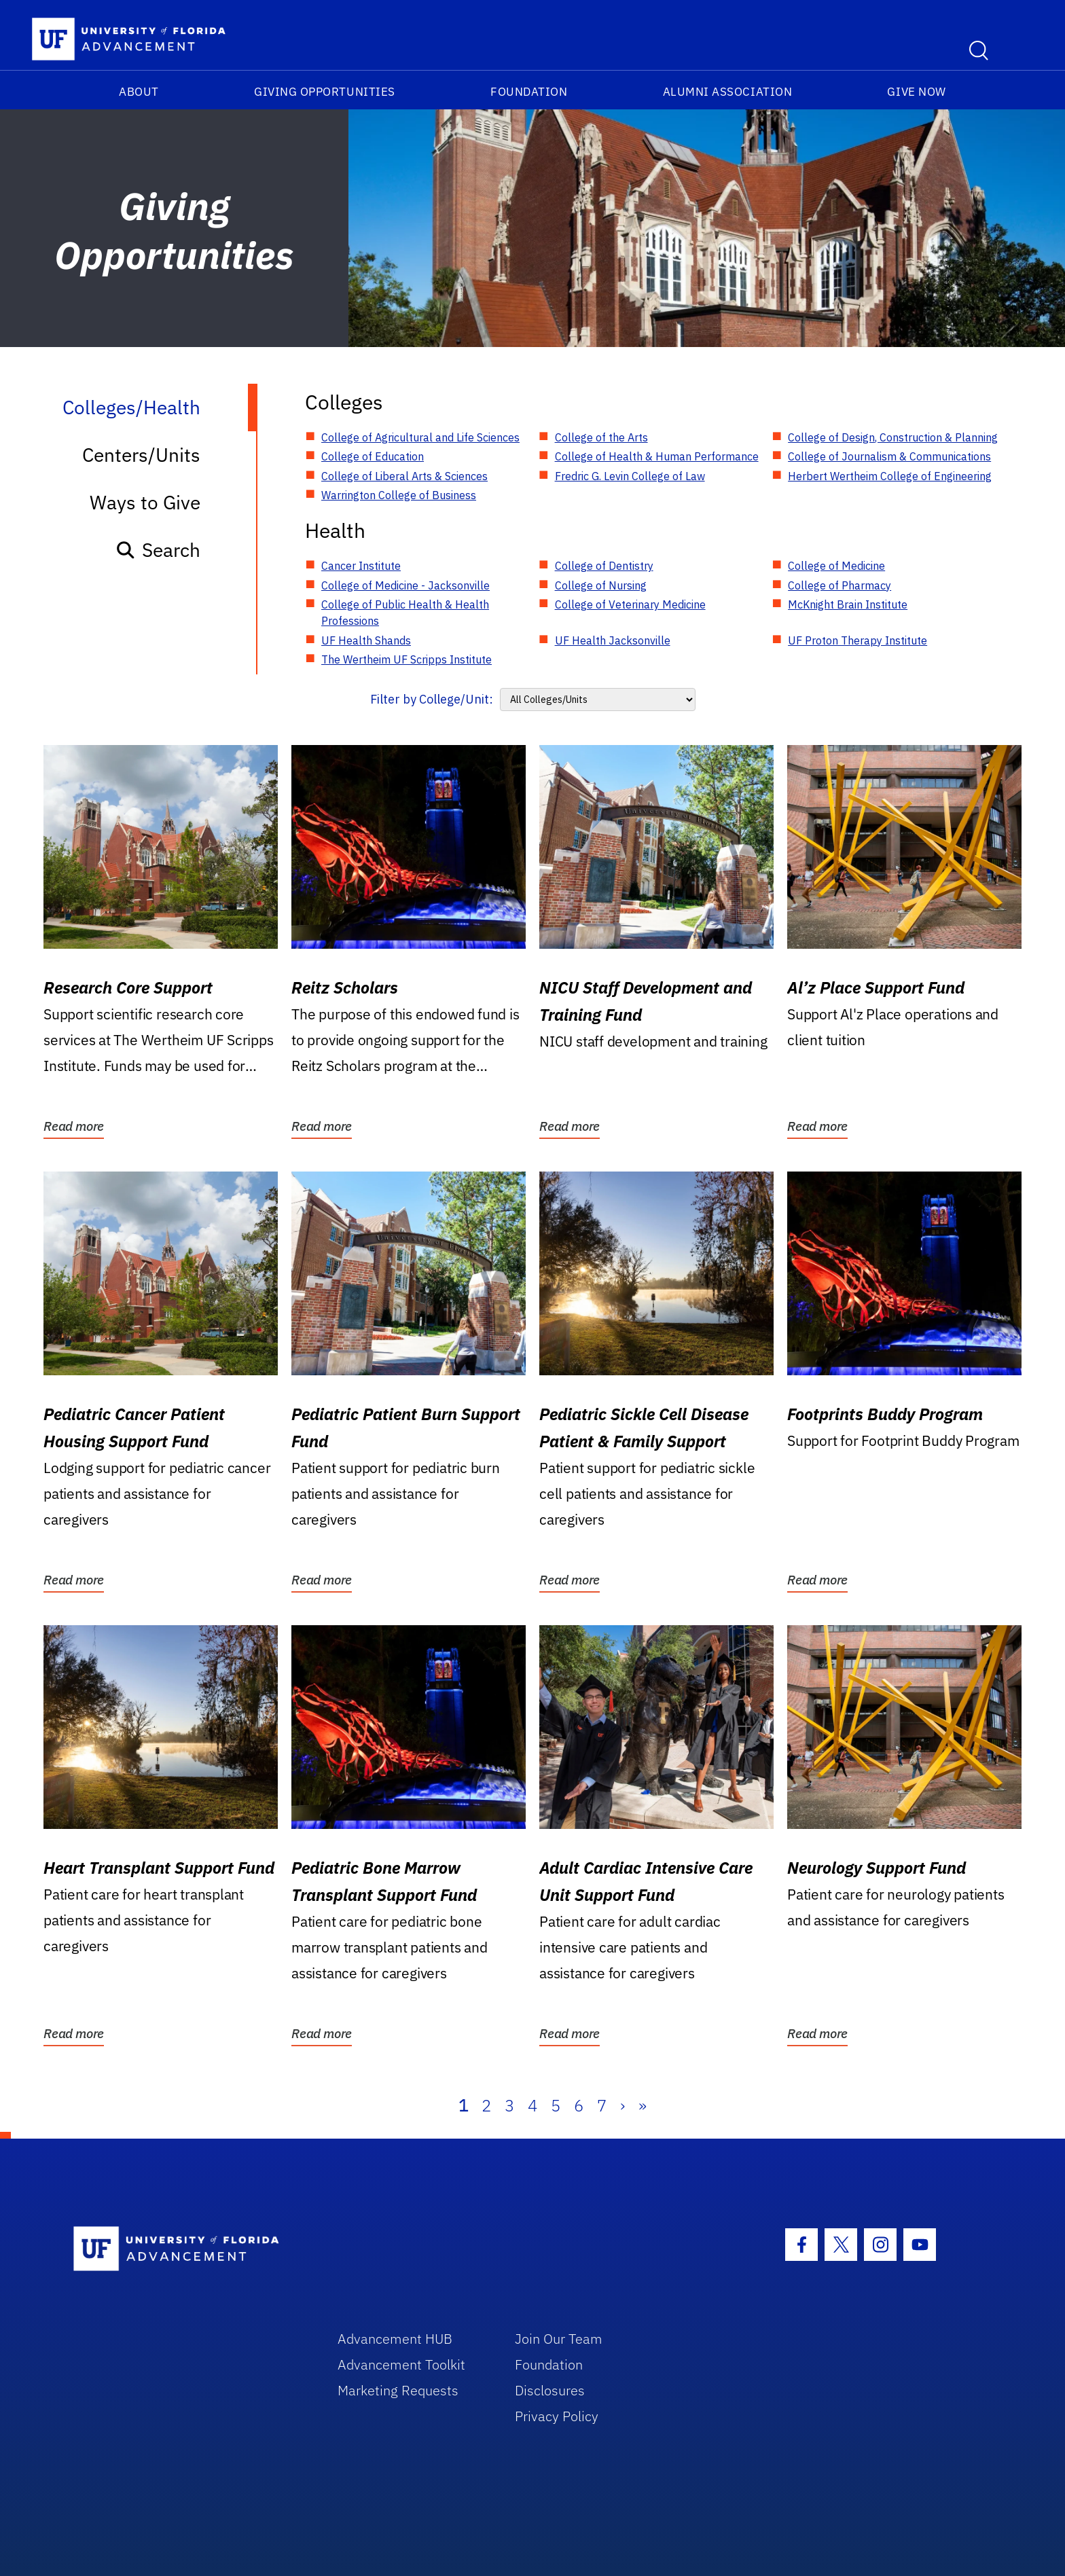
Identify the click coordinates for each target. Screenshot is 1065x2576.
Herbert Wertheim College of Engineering (890, 476)
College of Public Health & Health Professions (405, 613)
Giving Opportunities (324, 91)
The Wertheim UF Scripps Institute (406, 659)
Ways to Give (145, 502)
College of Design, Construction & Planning (893, 437)
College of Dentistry (604, 566)
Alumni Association (728, 91)
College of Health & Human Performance (657, 456)
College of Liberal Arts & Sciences (404, 476)
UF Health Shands (366, 640)
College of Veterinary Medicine (630, 604)
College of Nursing (601, 585)
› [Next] (622, 2105)
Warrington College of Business (398, 495)
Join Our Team (558, 2338)
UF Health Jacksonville (612, 640)
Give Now (916, 91)
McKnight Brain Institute (847, 604)
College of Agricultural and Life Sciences (420, 437)
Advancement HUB (395, 2338)
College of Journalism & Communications (889, 456)
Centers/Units (141, 454)
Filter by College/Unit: (431, 699)
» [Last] (642, 2105)
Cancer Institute (361, 566)
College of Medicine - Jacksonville (405, 585)
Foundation (528, 91)
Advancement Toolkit (401, 2364)
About (139, 91)
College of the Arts (601, 437)
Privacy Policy (556, 2416)
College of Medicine (836, 566)
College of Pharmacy (839, 585)
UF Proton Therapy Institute (857, 640)
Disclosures (550, 2390)
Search (158, 549)
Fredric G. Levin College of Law (630, 476)
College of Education (372, 456)
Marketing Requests (398, 2390)
